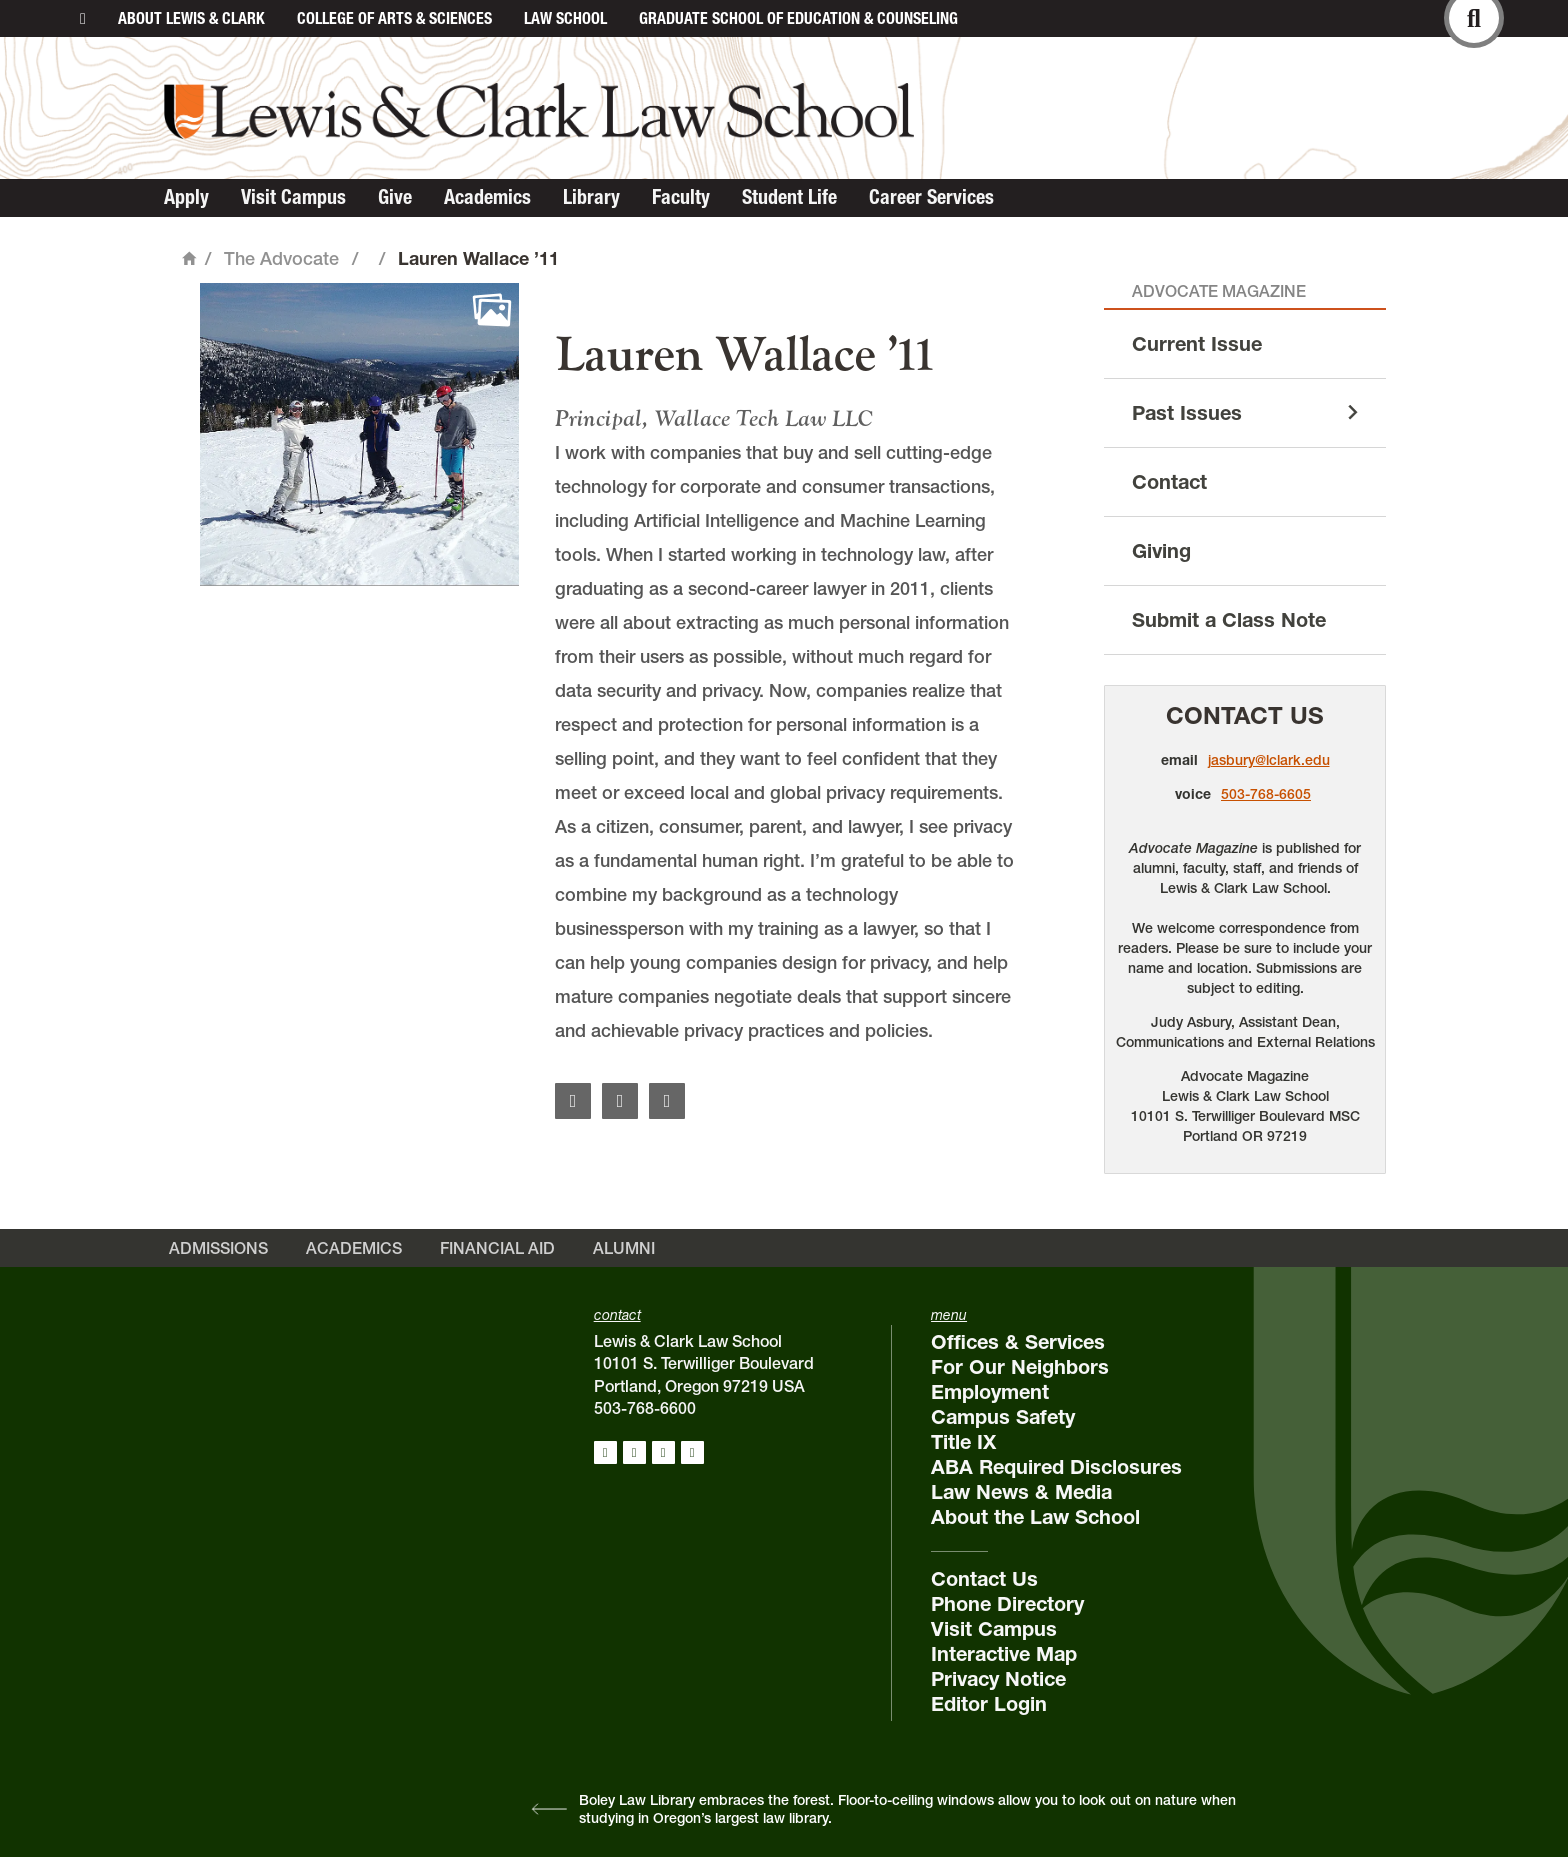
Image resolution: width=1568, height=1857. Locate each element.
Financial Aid (497, 1248)
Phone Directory (1007, 1604)
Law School (565, 18)
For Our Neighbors (1020, 1367)
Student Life (789, 197)
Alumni (624, 1248)
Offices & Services (1018, 1342)
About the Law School (1035, 1517)
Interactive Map (1004, 1654)
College (394, 18)
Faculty (681, 197)
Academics (487, 197)
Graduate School (798, 18)
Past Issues (1187, 413)
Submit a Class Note (1229, 620)
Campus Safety (1003, 1417)
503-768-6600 (645, 1408)
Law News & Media (1021, 1492)
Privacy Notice (998, 1679)
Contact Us (1245, 715)
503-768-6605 (1266, 794)
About (191, 18)
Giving (1161, 551)
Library (591, 197)
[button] (359, 442)
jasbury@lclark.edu (1269, 760)
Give (395, 197)
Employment (990, 1392)
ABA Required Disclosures (1056, 1467)
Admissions (218, 1248)
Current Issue (1197, 344)
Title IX (963, 1442)
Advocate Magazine (1219, 291)
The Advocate (281, 258)
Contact (1169, 482)
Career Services (931, 197)
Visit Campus (293, 197)
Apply (186, 197)
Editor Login (989, 1704)
